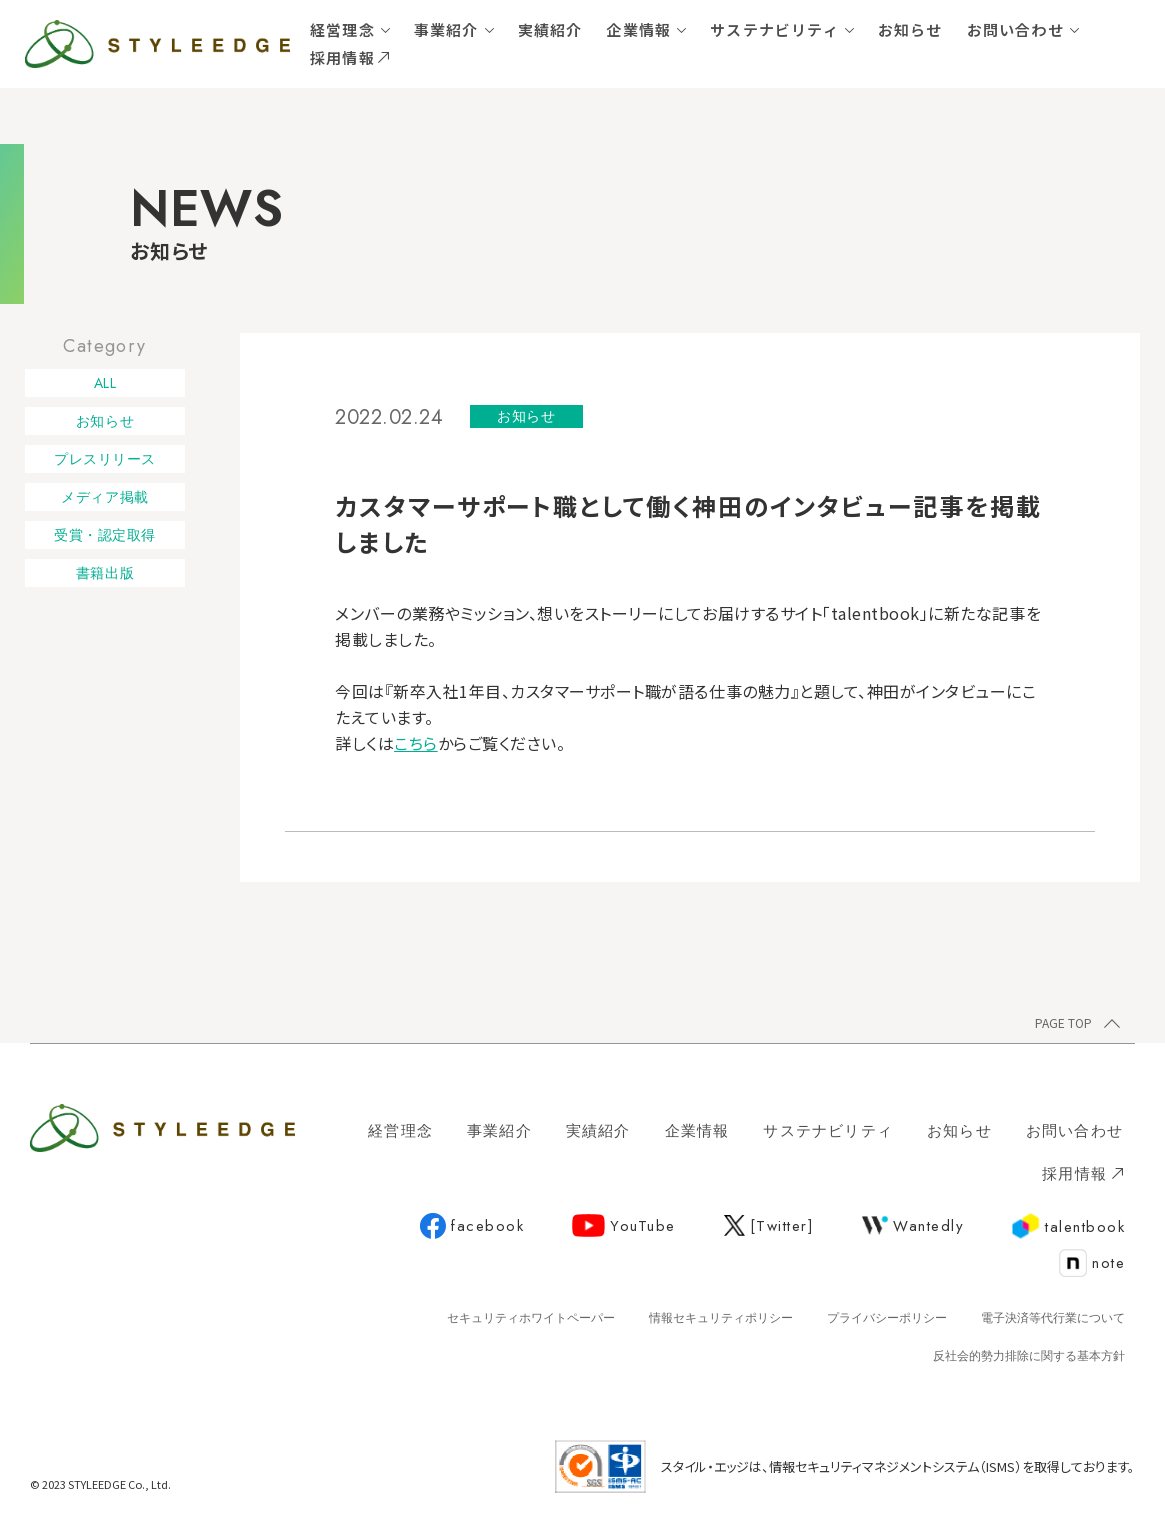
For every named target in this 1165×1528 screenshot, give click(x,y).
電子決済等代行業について (1053, 1318)
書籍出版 (105, 573)
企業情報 (638, 29)
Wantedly (913, 1226)
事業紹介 (446, 29)
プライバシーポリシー (887, 1318)
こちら (416, 743)
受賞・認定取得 (105, 535)
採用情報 (349, 57)
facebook (472, 1227)
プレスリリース (105, 459)
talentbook (1068, 1227)
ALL (105, 383)
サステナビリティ (774, 29)
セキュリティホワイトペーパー (531, 1318)
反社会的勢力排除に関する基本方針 (1029, 1356)
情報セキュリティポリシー (721, 1318)
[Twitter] (769, 1226)
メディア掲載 (104, 497)
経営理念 (342, 29)
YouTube (624, 1226)
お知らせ (910, 29)
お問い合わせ (1015, 29)
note (1092, 1264)
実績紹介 (550, 29)
